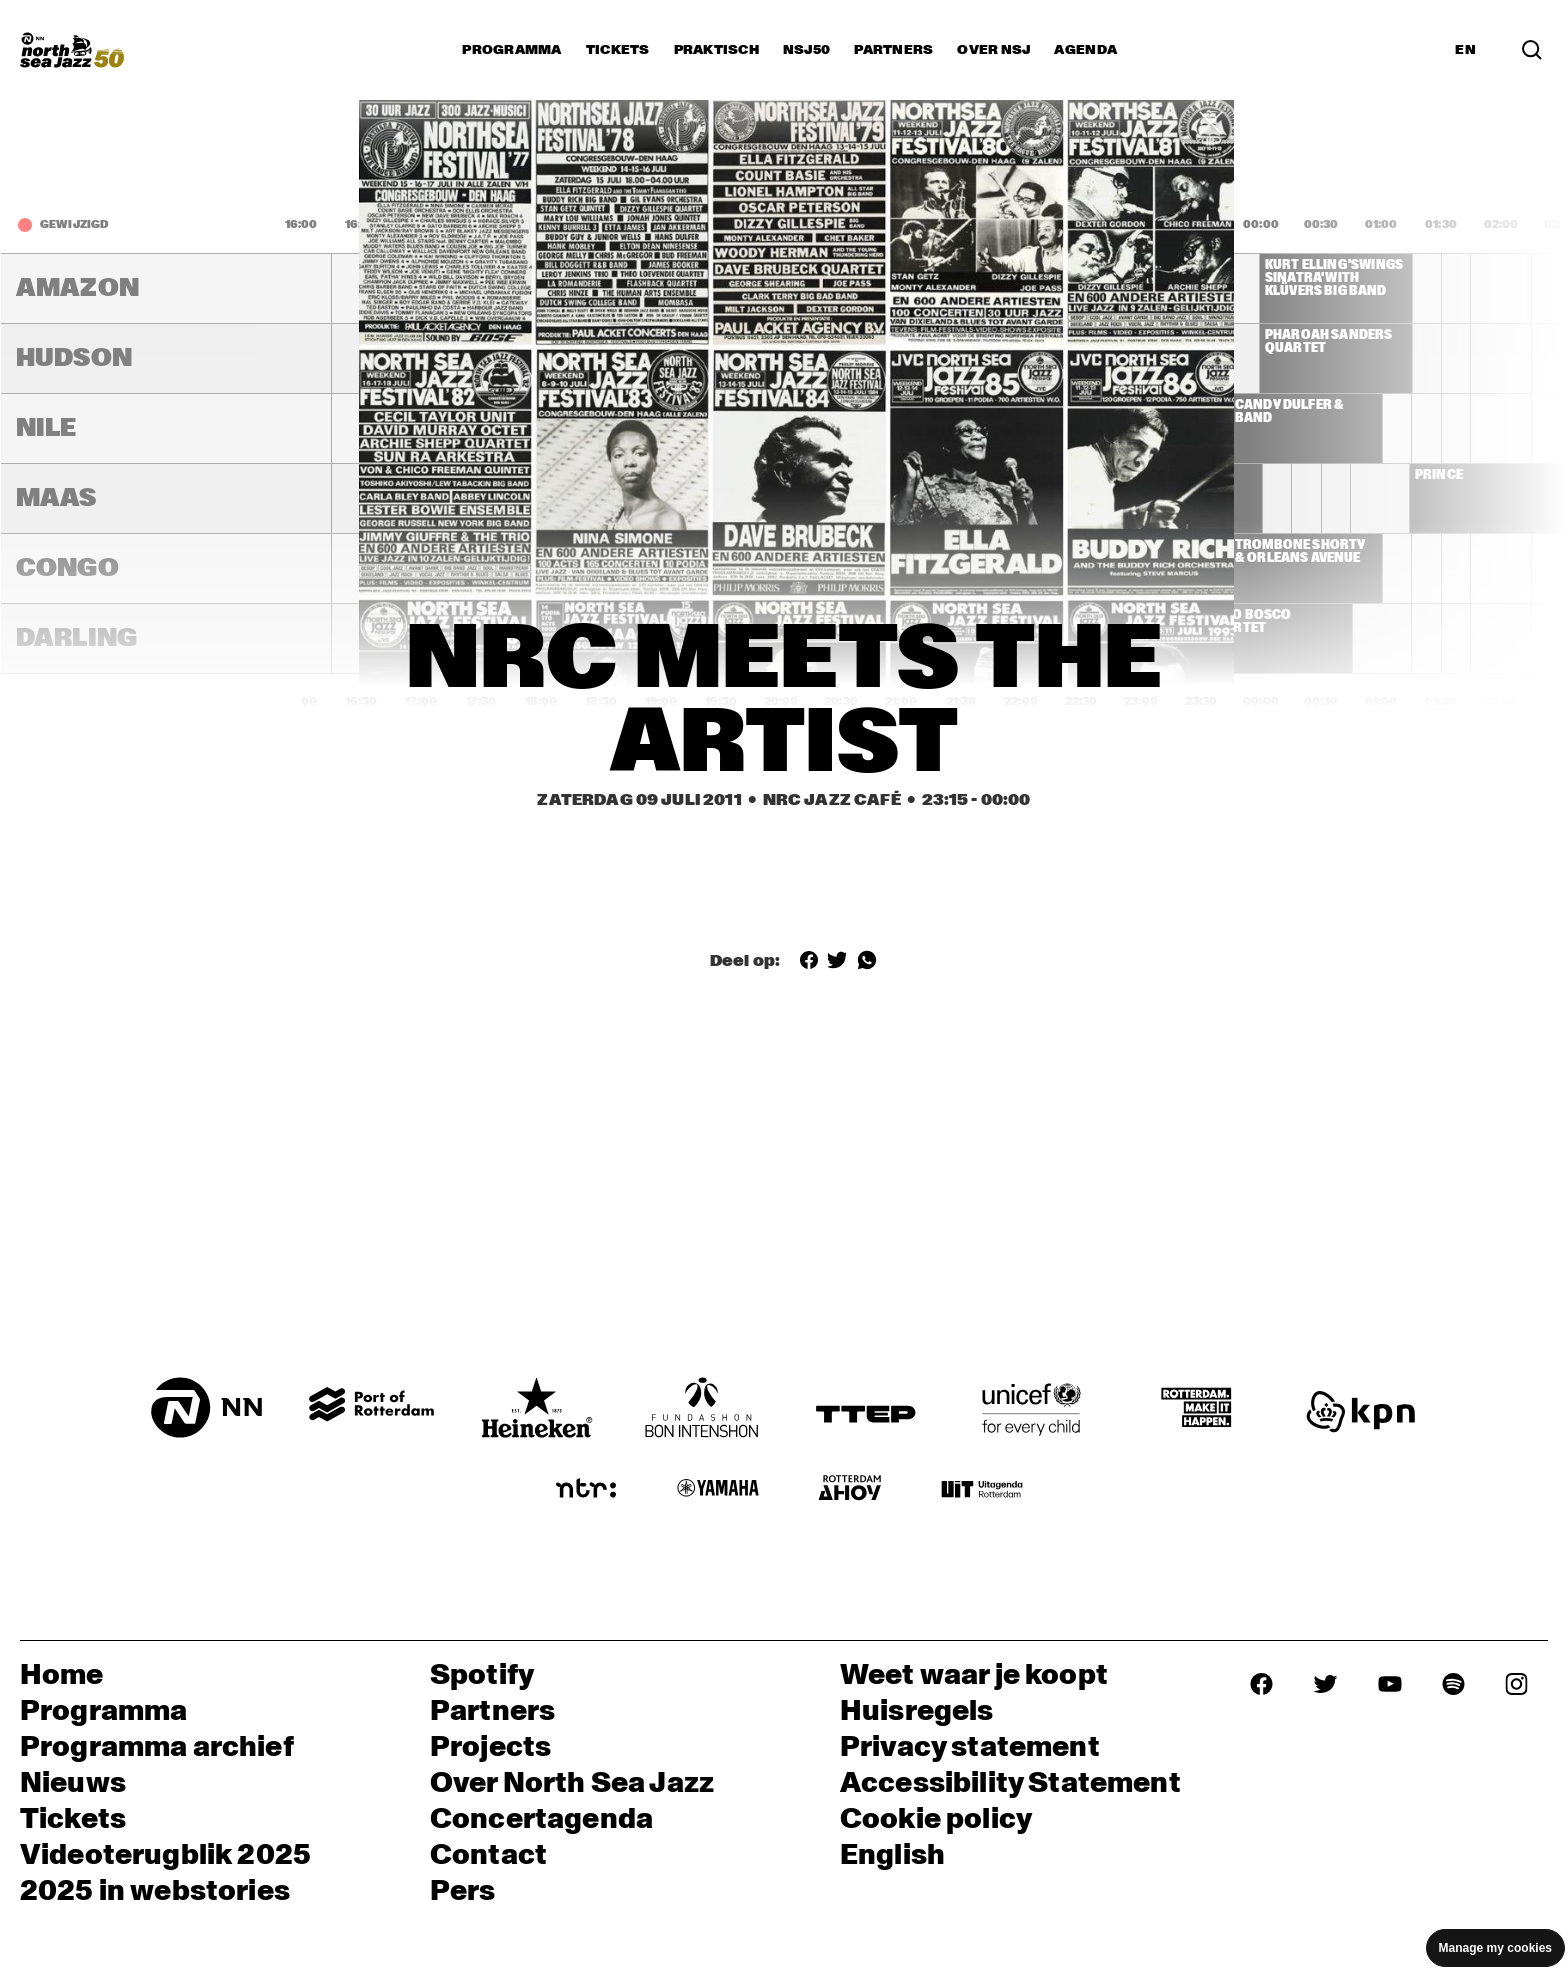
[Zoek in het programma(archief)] (1532, 49)
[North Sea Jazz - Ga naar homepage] (72, 50)
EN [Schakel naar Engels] (1465, 50)
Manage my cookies (1495, 1948)
